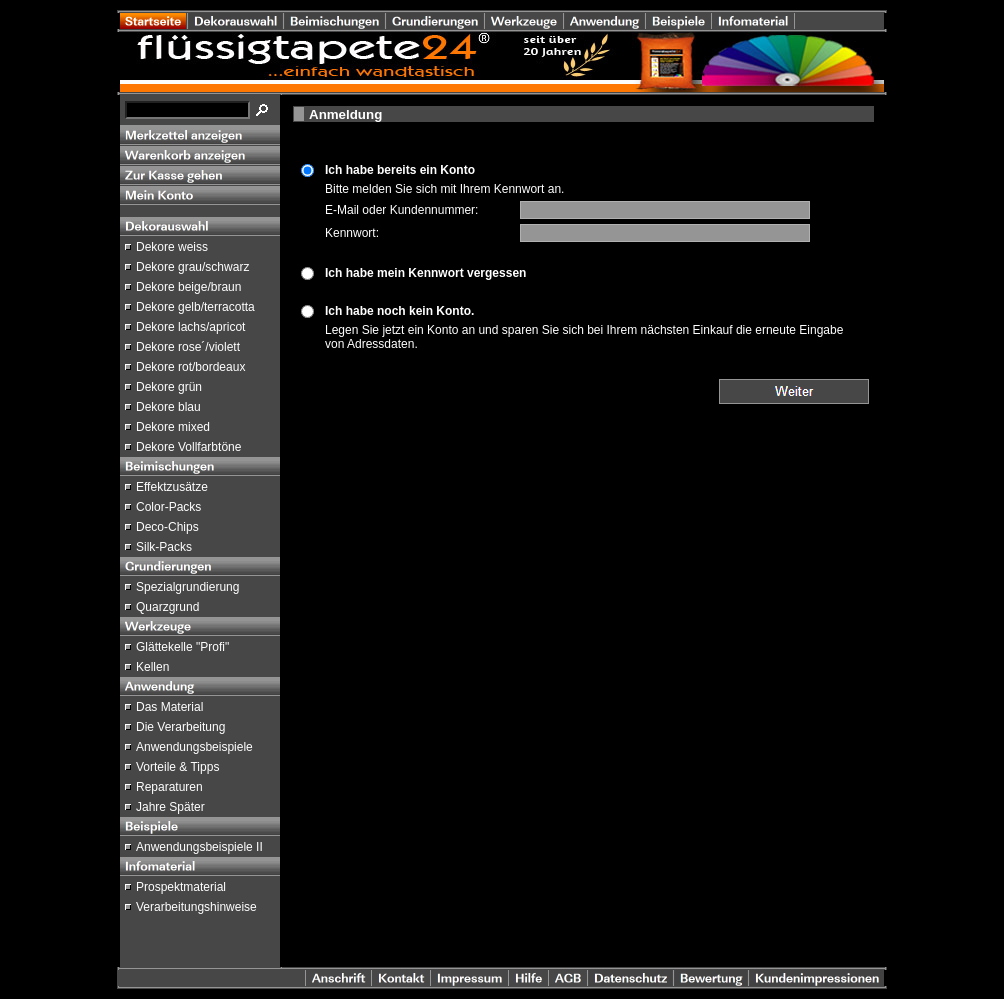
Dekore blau (168, 407)
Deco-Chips (167, 527)
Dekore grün (169, 387)
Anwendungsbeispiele (194, 747)
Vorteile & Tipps (177, 767)
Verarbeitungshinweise (196, 907)
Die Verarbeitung (180, 727)
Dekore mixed (173, 427)
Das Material (169, 707)
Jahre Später (170, 807)
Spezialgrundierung (187, 587)
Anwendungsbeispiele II (199, 847)
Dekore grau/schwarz (192, 267)
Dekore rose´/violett (188, 347)
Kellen (152, 667)
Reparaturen (169, 787)
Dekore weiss (172, 247)
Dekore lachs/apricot (190, 327)
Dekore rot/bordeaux (190, 367)
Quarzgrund (167, 607)
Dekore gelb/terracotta (195, 307)
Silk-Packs (164, 547)
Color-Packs (168, 507)
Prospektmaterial (181, 887)
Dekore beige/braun (188, 287)
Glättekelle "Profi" (182, 647)
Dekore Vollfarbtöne (188, 447)
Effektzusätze (172, 487)
